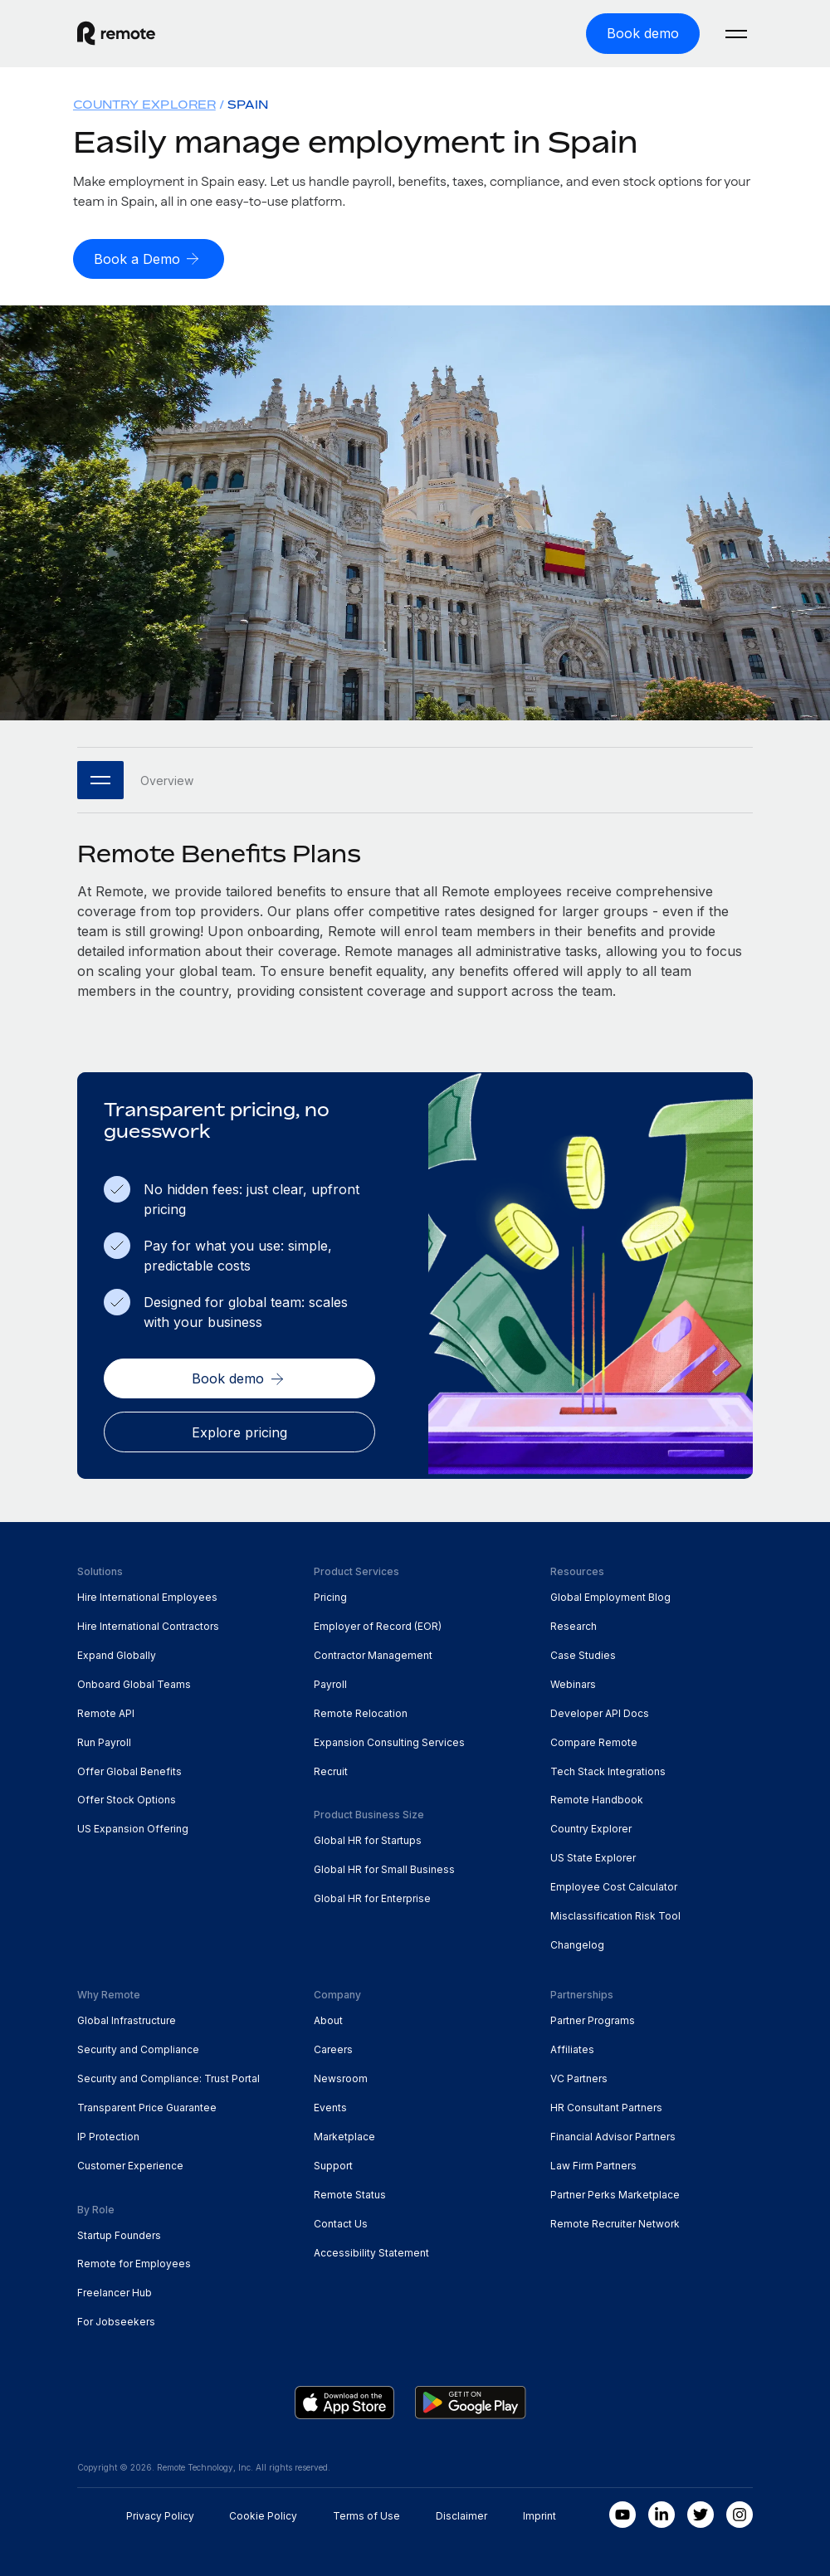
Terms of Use (366, 2514)
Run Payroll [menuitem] (104, 1740)
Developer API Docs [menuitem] (599, 1711)
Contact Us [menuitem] (341, 2221)
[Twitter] (700, 2513)
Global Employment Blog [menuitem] (610, 1594)
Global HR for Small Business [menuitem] (384, 1867)
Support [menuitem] (333, 2163)
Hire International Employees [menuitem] (147, 1594)
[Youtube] (622, 2513)
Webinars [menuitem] (573, 1682)
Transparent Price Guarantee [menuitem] (147, 2105)
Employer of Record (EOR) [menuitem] (378, 1623)
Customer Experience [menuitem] (130, 2163)
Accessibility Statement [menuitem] (371, 2250)
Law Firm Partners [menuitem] (593, 2163)
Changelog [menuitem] (577, 1943)
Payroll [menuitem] (330, 1682)
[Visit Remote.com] (116, 33)
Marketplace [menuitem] (344, 2134)
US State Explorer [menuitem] (593, 1856)
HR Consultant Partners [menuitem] (606, 2105)
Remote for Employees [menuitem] (134, 2262)
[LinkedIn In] (661, 2513)
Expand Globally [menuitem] (116, 1653)
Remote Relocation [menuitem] (361, 1711)
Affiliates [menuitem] (572, 2047)
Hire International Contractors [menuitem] (148, 1623)
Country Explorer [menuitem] (144, 103)
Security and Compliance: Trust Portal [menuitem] (168, 2076)
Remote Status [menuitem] (350, 2192)
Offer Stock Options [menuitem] (126, 1798)
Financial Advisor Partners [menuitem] (613, 2134)
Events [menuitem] (330, 2105)
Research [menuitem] (573, 1623)
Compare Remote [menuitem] (593, 1740)
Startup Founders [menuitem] (119, 2233)
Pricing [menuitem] (330, 1594)
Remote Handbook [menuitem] (596, 1798)
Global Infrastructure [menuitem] (126, 2018)
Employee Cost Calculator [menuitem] (613, 1885)
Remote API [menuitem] (105, 1711)
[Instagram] (739, 2513)
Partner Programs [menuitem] (592, 2018)
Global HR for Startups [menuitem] (368, 1838)
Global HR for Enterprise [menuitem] (372, 1897)
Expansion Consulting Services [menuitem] (389, 1740)
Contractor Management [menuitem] (373, 1653)
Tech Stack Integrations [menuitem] (608, 1769)
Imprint (539, 2514)
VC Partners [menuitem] (579, 2076)
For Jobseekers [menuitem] (116, 2320)
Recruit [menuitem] (331, 1769)
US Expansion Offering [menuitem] (132, 1827)
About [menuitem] (328, 2018)
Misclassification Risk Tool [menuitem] (615, 1914)
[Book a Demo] (148, 258)
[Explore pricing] (239, 1430)
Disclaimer (461, 2514)
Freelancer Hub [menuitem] (114, 2291)
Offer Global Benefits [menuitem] (129, 1769)
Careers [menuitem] (333, 2047)
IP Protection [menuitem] (108, 2134)
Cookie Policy (263, 2514)
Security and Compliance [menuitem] (138, 2047)
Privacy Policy (160, 2514)
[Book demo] (643, 33)
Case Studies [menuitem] (583, 1653)
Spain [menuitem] (247, 103)
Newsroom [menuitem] (341, 2076)
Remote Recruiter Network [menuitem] (615, 2221)
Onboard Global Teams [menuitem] (134, 1682)
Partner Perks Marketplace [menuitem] (615, 2192)
